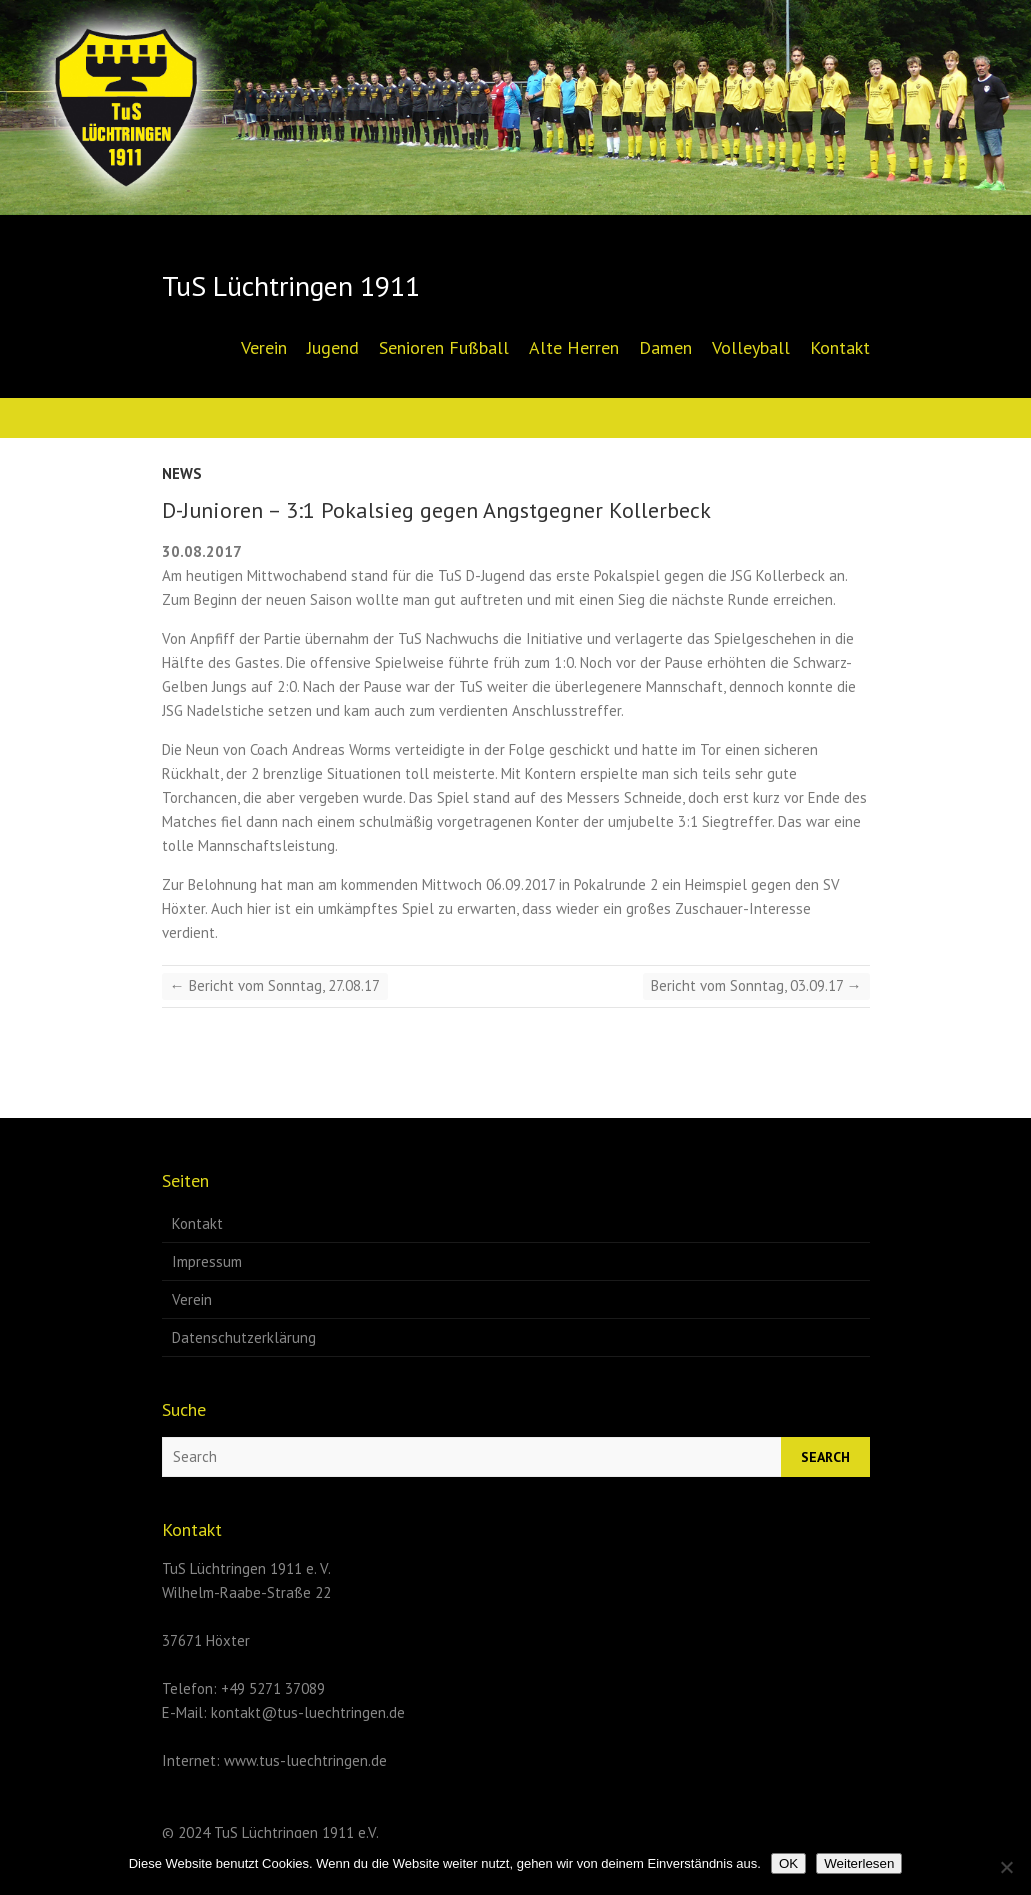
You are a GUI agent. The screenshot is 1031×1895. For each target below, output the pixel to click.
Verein (264, 347)
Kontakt (840, 347)
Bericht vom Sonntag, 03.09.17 (756, 985)
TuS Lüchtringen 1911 (291, 286)
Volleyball (751, 347)
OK (788, 1863)
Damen (665, 347)
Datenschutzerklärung (244, 1337)
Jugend (333, 347)
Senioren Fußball (444, 347)
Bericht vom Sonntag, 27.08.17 (275, 985)
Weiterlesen (859, 1863)
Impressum (207, 1261)
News (182, 473)
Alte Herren (574, 347)
